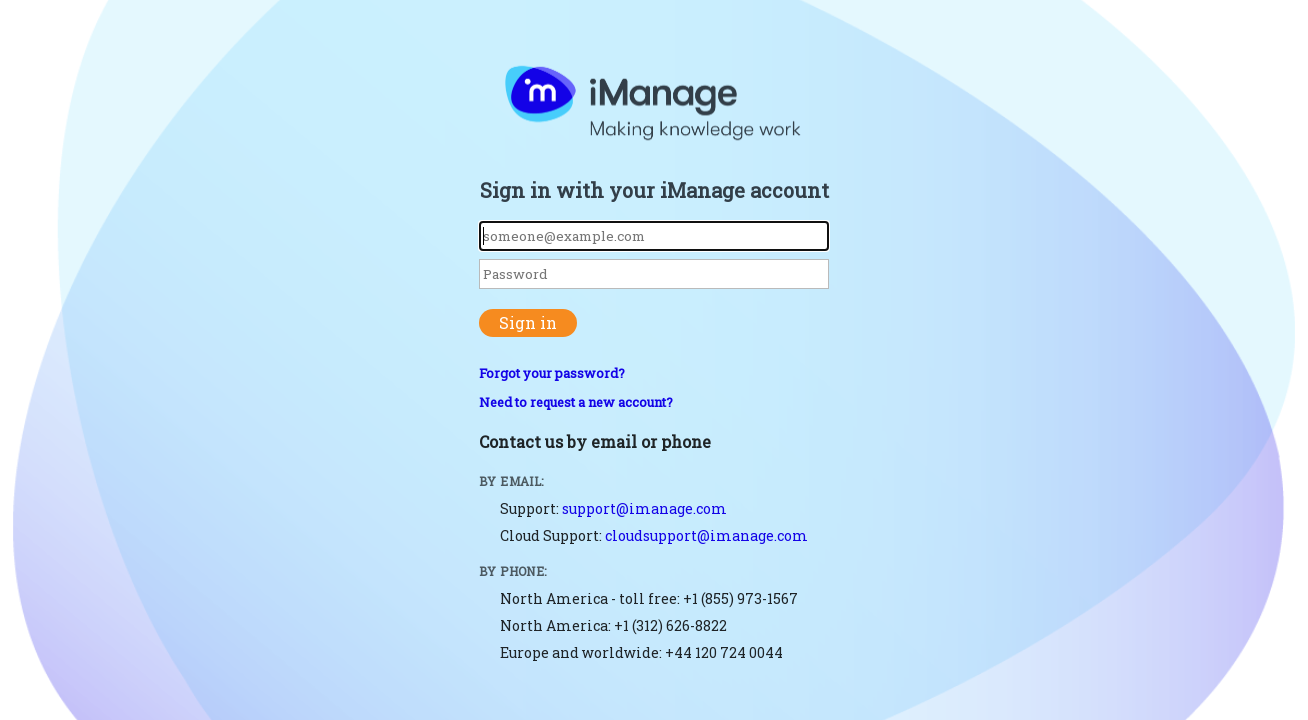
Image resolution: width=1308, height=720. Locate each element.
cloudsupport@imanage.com (706, 535)
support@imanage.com (644, 508)
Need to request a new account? (576, 402)
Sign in (528, 322)
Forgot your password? (552, 373)
